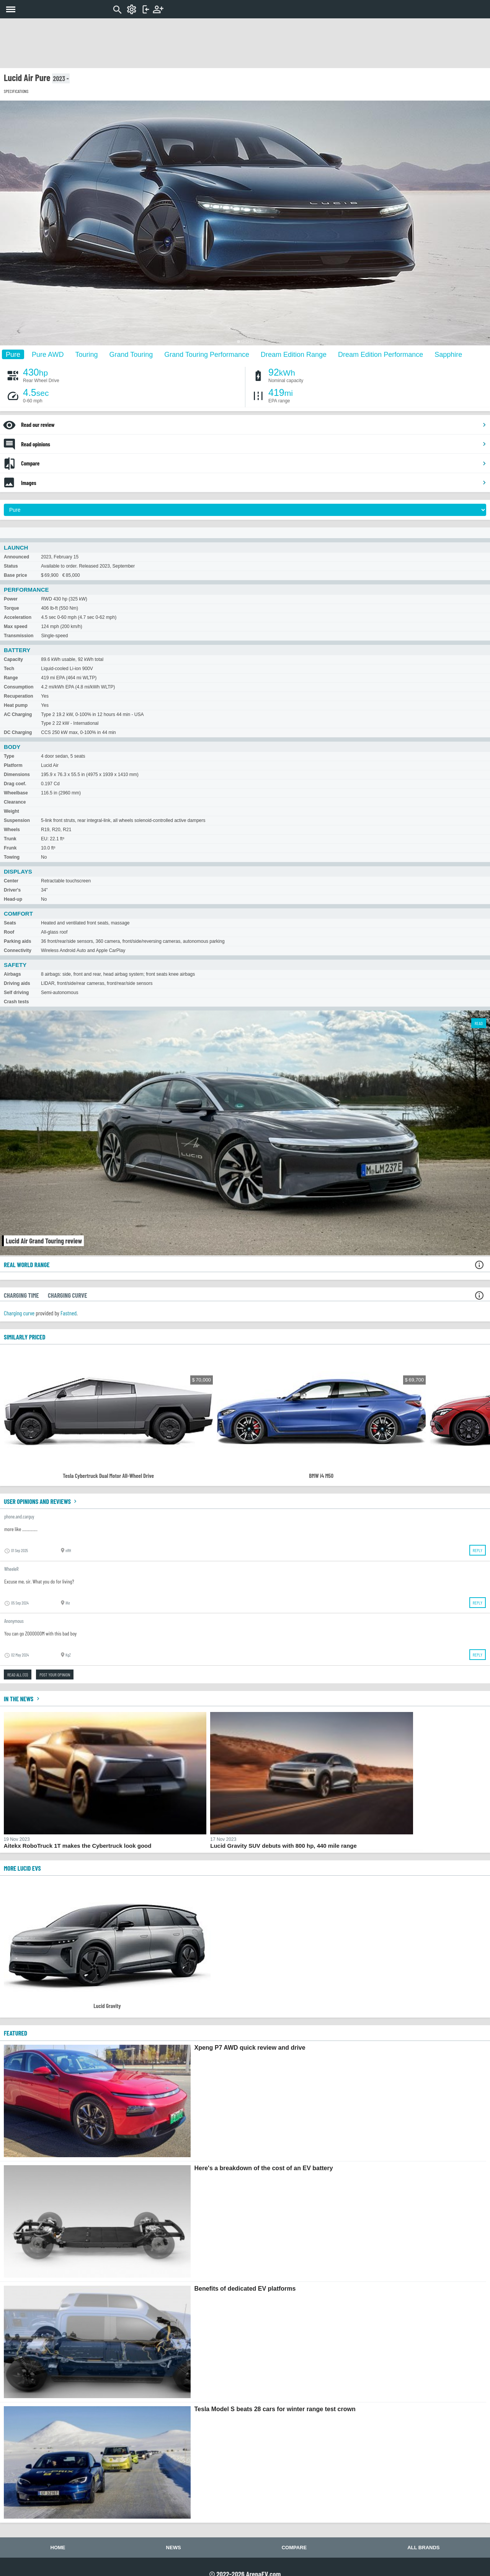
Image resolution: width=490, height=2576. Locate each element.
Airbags (12, 974)
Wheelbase (16, 793)
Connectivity (17, 950)
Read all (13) (17, 1674)
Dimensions (17, 774)
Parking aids (17, 941)
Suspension (17, 820)
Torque (11, 608)
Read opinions (254, 444)
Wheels (12, 829)
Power (11, 599)
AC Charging (18, 714)
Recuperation (18, 696)
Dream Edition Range (294, 354)
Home (58, 2547)
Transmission (18, 635)
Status (11, 566)
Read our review (254, 424)
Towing (12, 857)
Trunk (10, 838)
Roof (9, 932)
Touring (86, 354)
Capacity (13, 659)
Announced (16, 557)
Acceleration (17, 617)
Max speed (15, 626)
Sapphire (448, 354)
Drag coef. (15, 783)
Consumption (18, 687)
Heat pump (16, 705)
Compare (254, 463)
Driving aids (17, 983)
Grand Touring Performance (206, 354)
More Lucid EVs (22, 1868)
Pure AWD (48, 354)
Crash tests (16, 1001)
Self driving (16, 992)
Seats (10, 923)
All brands (423, 2547)
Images (254, 482)
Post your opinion (54, 1674)
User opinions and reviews (41, 1501)
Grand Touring (131, 354)
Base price (15, 575)
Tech (9, 668)
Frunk (10, 848)
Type (9, 756)
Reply (477, 1550)
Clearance (15, 802)
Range (11, 677)
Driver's (12, 890)
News (173, 2547)
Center (11, 881)
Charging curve (19, 1312)
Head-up (13, 899)
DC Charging (18, 732)
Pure (13, 354)
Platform (13, 765)
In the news (22, 1698)
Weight (11, 811)
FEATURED (15, 2033)
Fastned (68, 1312)
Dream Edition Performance (380, 354)
